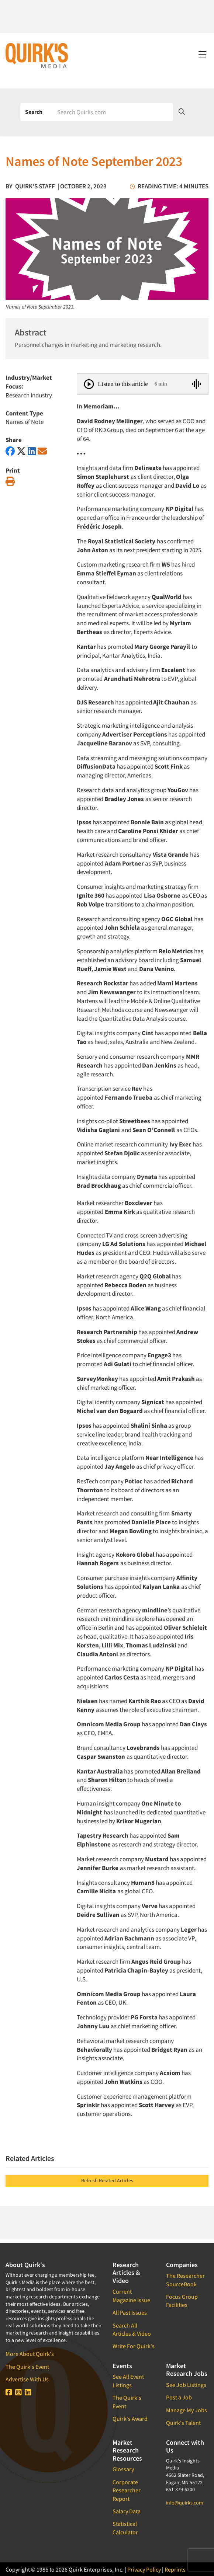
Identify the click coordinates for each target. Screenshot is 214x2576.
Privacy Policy (144, 2569)
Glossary (123, 2469)
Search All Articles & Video (132, 2329)
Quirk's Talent (183, 2422)
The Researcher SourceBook (185, 2279)
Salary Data (127, 2511)
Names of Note (25, 422)
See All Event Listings (128, 2380)
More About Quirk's (30, 2353)
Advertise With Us (27, 2379)
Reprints (175, 2569)
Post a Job (179, 2397)
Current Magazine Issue (131, 2295)
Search (33, 111)
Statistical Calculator (125, 2527)
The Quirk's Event (27, 2366)
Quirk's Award (130, 2418)
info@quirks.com (184, 2502)
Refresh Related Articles (107, 2180)
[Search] (113, 112)
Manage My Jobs (186, 2410)
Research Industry (29, 395)
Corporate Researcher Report (127, 2490)
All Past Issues (130, 2312)
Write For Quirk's (134, 2346)
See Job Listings (186, 2384)
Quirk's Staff (35, 186)
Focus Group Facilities (182, 2300)
